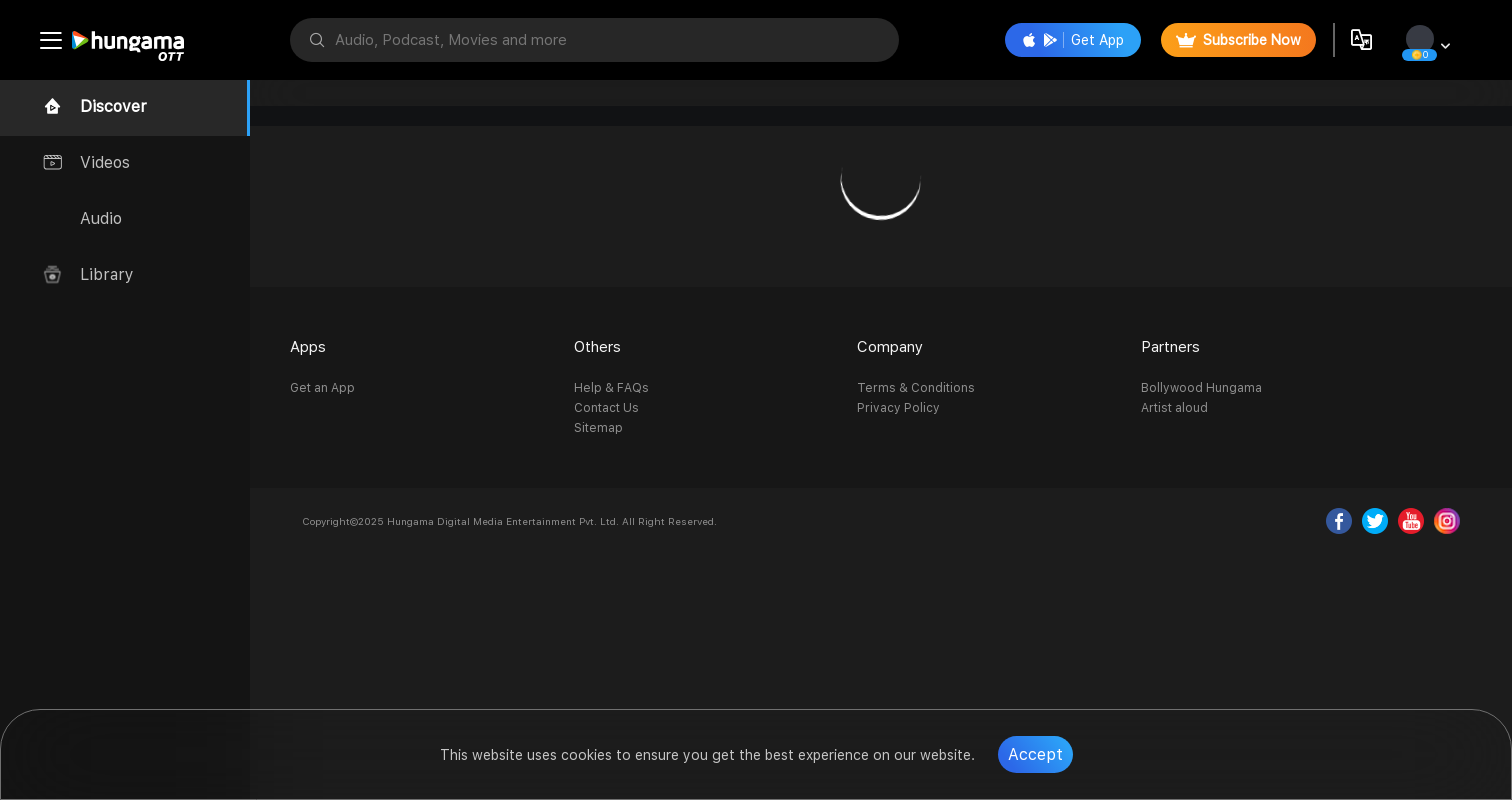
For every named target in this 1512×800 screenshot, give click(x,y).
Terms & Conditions (916, 388)
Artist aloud (1174, 408)
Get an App (322, 388)
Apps (308, 347)
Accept (1035, 754)
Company (890, 347)
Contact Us (606, 408)
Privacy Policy (898, 408)
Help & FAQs (611, 388)
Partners (1170, 347)
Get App (1073, 40)
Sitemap (598, 428)
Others (597, 347)
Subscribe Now (1238, 40)
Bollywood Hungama (1201, 388)
